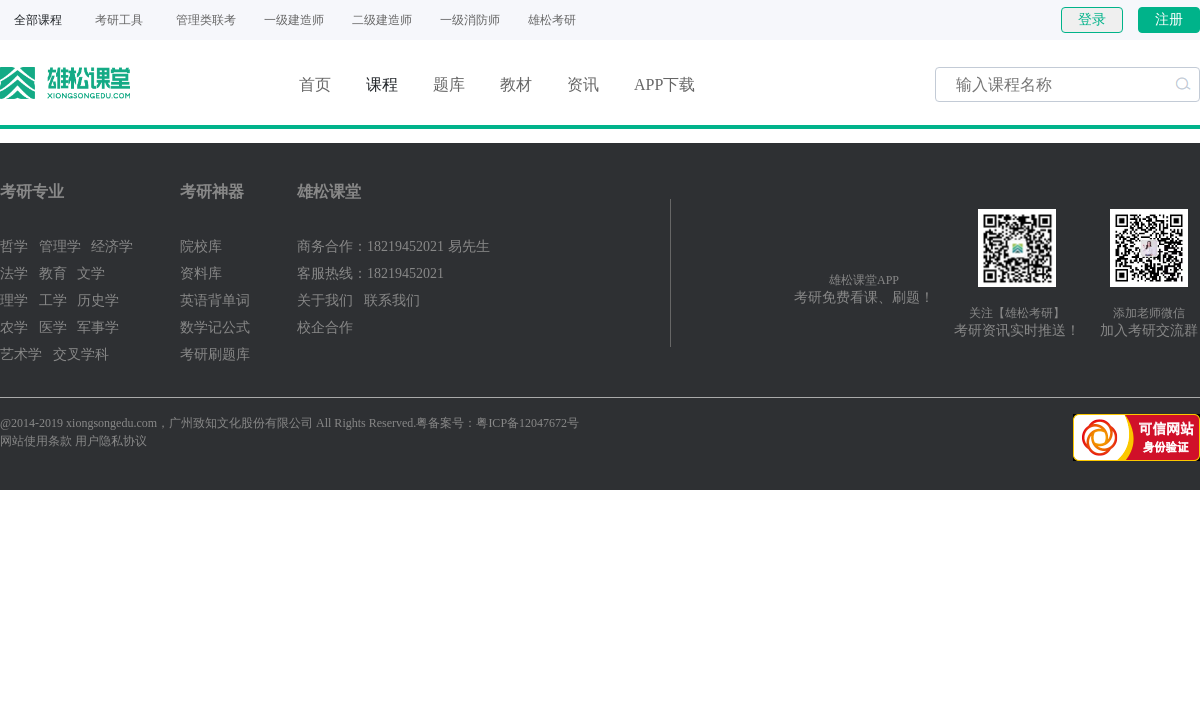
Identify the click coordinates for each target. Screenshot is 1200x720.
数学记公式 (215, 327)
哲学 (14, 246)
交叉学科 (81, 354)
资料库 (201, 273)
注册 (1169, 19)
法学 (14, 273)
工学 (53, 300)
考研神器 (212, 191)
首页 (315, 84)
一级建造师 (294, 20)
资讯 (583, 84)
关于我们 (325, 300)
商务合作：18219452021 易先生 (393, 246)
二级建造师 (382, 20)
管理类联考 (206, 20)
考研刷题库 (215, 354)
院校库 (201, 246)
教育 (53, 273)
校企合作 (325, 327)
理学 (14, 300)
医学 (53, 327)
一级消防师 (470, 20)
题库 (449, 84)
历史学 (98, 300)
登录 (1092, 19)
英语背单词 (215, 300)
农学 (14, 327)
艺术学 (21, 354)
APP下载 (664, 84)
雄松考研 (552, 20)
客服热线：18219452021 (370, 273)
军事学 (98, 327)
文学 (91, 273)
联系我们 (392, 300)
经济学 (112, 246)
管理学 (60, 246)
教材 (516, 84)
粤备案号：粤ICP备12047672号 (497, 423)
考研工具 (119, 20)
